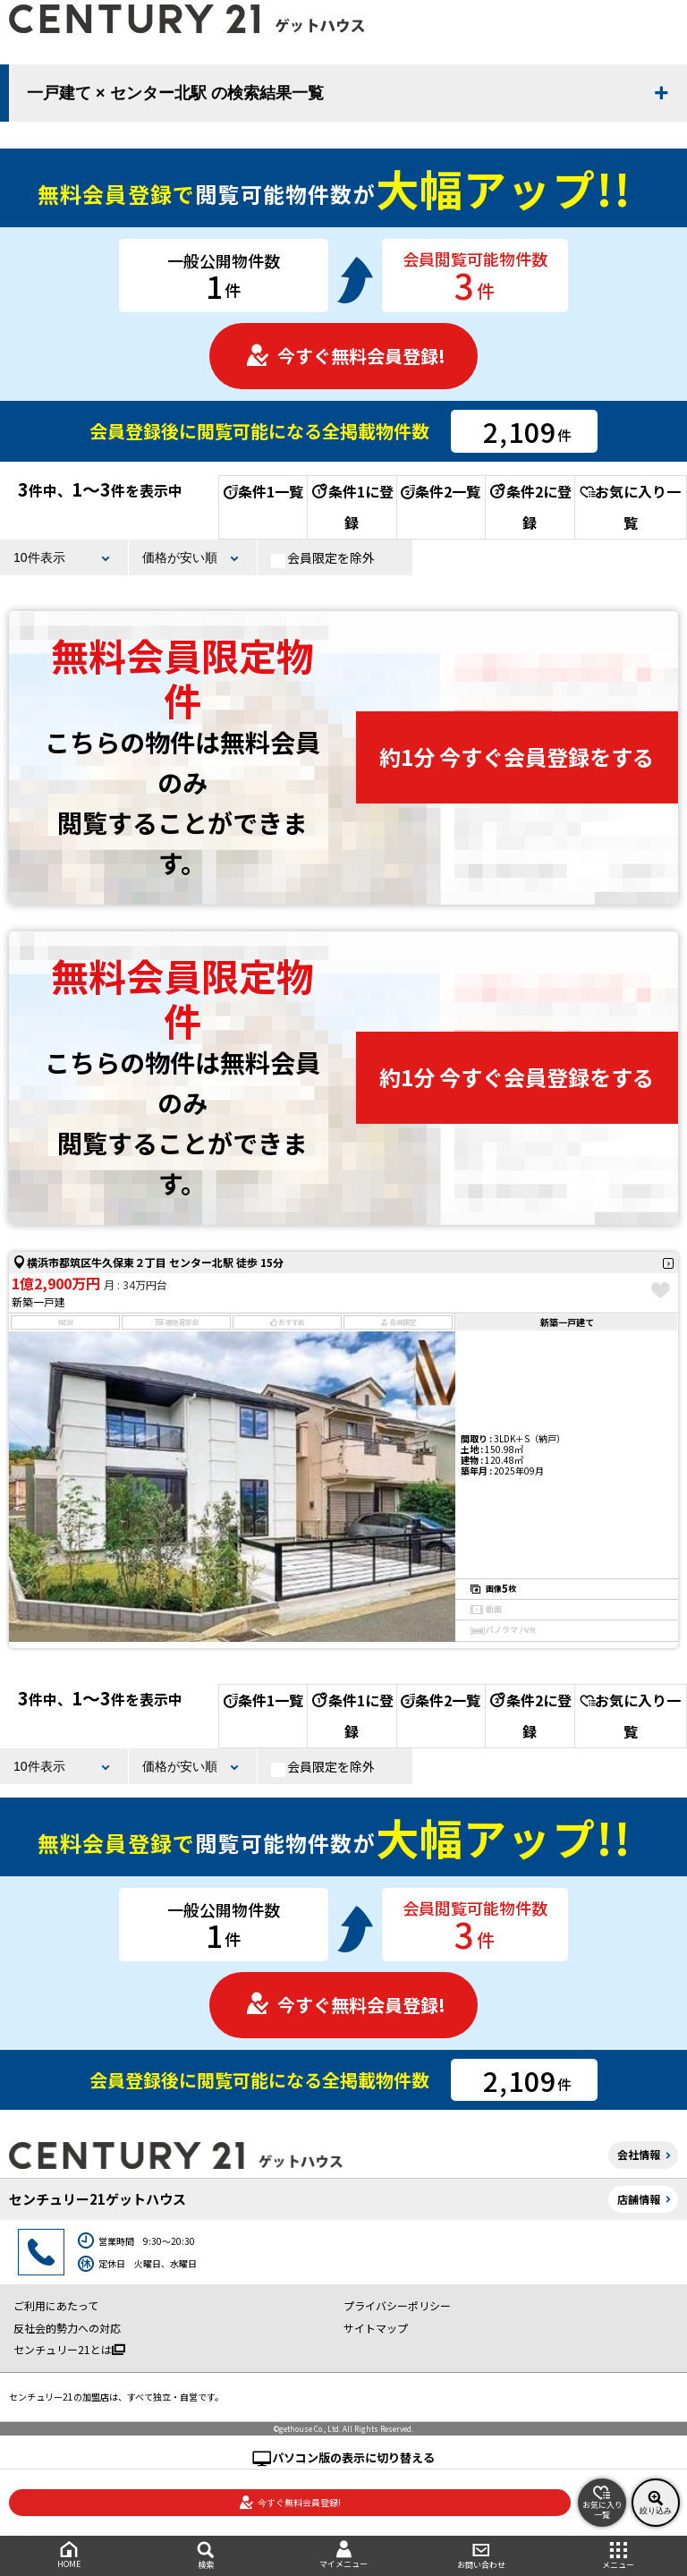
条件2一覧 (440, 491)
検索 (207, 2556)
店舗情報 (638, 2198)
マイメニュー (343, 2555)
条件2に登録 (530, 506)
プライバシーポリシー (397, 2305)
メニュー (618, 2556)
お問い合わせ (481, 2556)
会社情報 (638, 2154)
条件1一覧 (263, 491)
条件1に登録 (352, 506)
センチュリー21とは (69, 2349)
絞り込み (656, 2502)
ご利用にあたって (55, 2305)
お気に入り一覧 (630, 506)
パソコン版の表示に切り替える (353, 2457)
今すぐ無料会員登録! (345, 356)
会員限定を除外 (323, 558)
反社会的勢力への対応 (67, 2327)
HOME (69, 2555)
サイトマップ (376, 2327)
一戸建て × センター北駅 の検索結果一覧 (175, 93)
